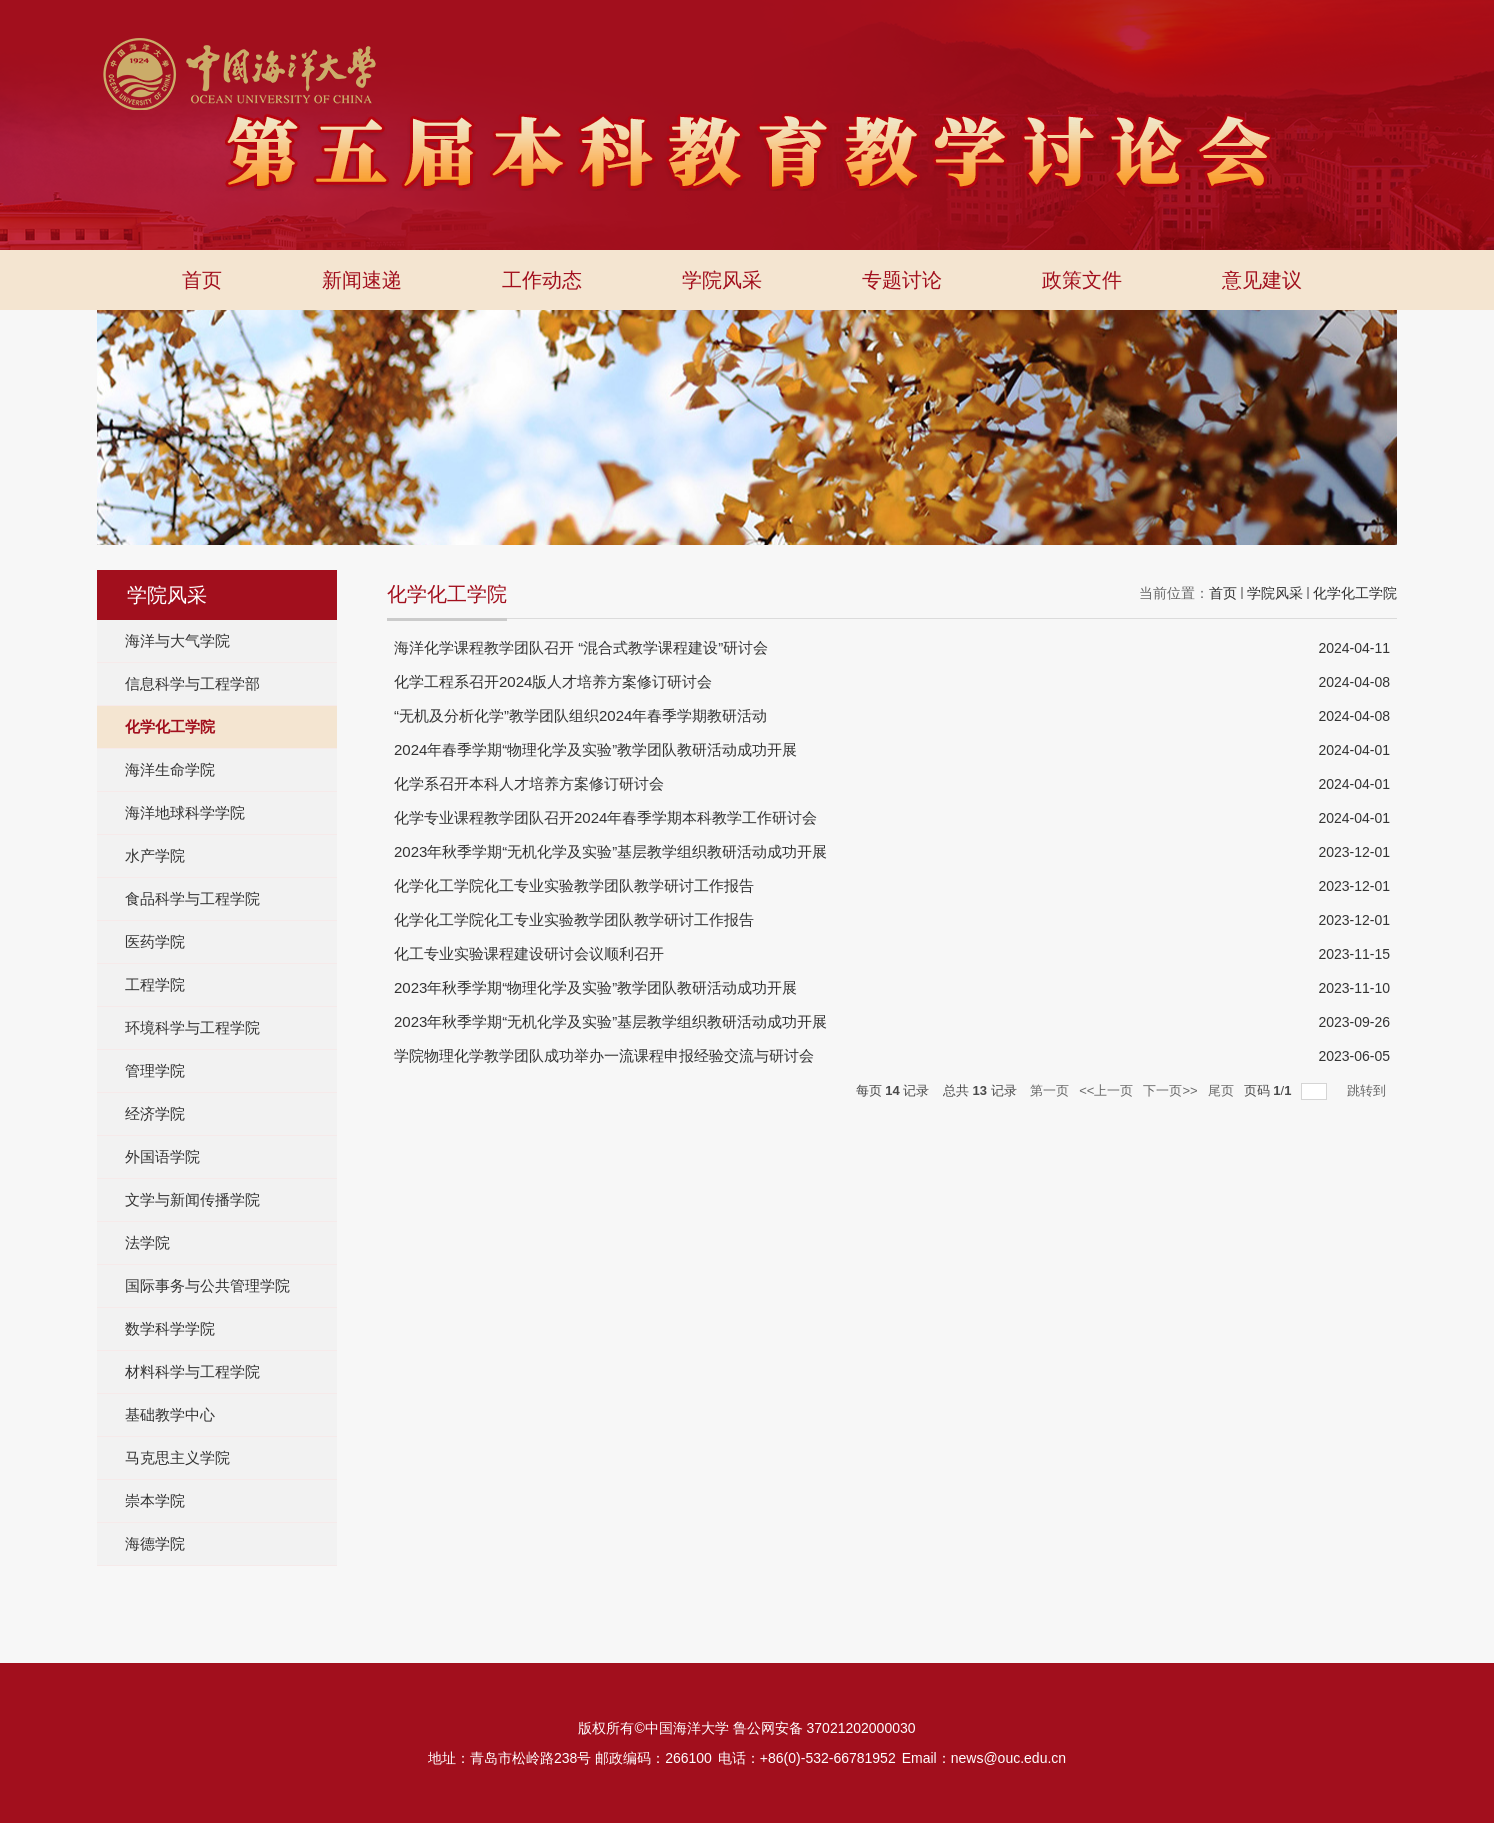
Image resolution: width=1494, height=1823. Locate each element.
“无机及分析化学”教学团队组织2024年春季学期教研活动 (580, 715)
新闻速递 (362, 280)
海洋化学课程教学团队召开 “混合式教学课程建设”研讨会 (581, 647)
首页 (202, 280)
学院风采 (722, 280)
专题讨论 (902, 280)
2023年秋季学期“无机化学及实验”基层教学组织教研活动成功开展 (610, 851)
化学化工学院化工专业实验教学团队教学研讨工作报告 (574, 885)
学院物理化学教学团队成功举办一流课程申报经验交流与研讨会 (604, 1055)
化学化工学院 (1355, 593)
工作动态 (542, 280)
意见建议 (1262, 280)
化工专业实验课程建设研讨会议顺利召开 (529, 953)
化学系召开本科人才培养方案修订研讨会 (529, 783)
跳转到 (1368, 1090)
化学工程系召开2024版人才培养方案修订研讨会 (553, 681)
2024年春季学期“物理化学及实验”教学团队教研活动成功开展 (595, 749)
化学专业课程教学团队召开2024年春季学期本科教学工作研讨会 (605, 817)
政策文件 (1082, 280)
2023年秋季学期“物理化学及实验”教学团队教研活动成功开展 (595, 987)
